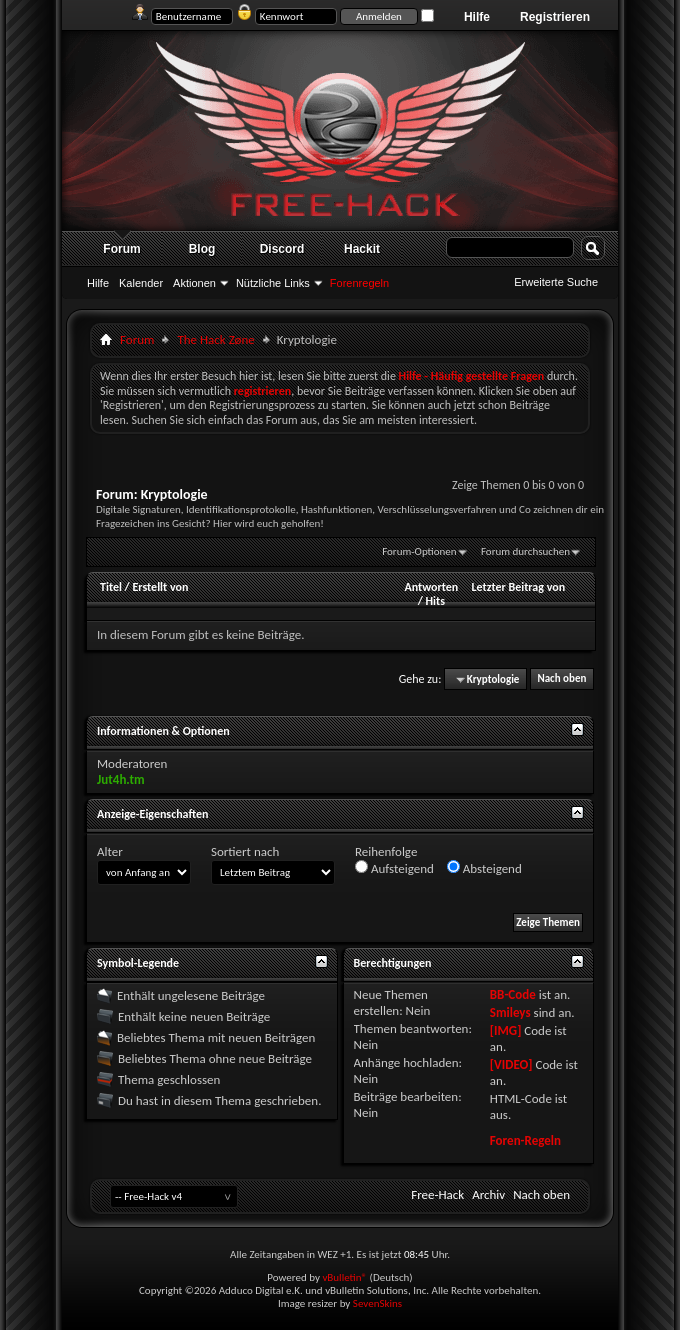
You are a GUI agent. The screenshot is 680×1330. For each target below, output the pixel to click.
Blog (202, 249)
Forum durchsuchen (525, 551)
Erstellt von (160, 587)
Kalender (141, 283)
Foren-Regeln (525, 1140)
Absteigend (484, 868)
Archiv (488, 1194)
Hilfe (477, 17)
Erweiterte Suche (556, 282)
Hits (435, 601)
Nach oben (561, 679)
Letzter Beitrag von (519, 587)
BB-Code (513, 994)
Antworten (431, 587)
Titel (111, 587)
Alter (110, 851)
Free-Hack (437, 1194)
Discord (282, 249)
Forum (121, 249)
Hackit (362, 249)
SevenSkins (377, 1303)
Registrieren (555, 17)
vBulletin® (344, 1277)
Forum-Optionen (419, 551)
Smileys (510, 1012)
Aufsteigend (394, 868)
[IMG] (506, 1030)
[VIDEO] (511, 1064)
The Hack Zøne (215, 339)
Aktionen (194, 283)
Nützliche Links (273, 283)
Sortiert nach (245, 851)
